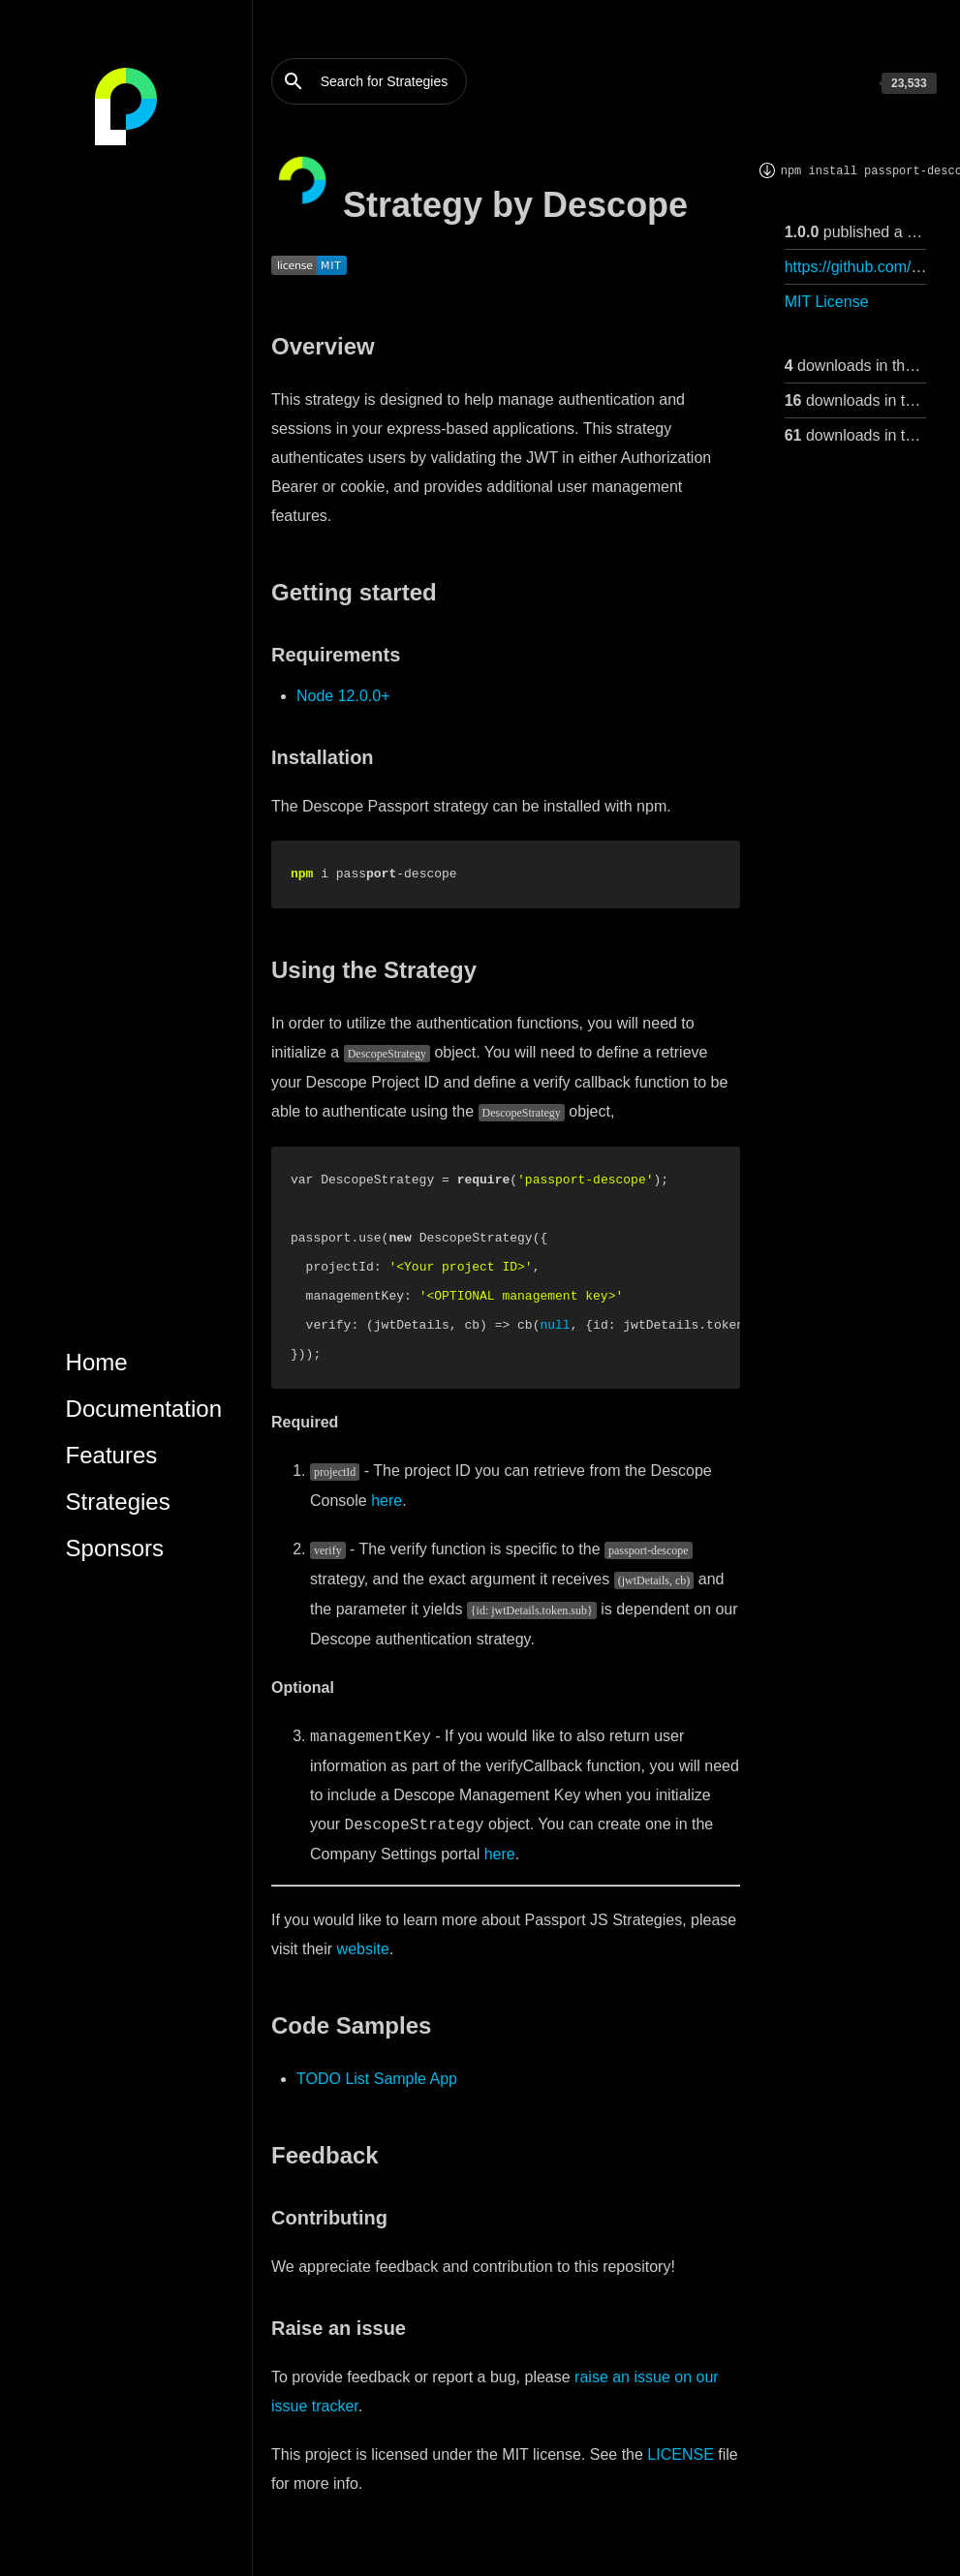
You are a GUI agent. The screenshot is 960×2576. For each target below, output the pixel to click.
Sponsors (115, 1548)
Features (112, 1455)
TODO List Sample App (376, 2078)
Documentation (144, 1408)
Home (97, 1362)
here (386, 1500)
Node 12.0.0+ (343, 696)
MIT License (827, 301)
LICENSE (680, 2454)
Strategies (118, 1501)
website (363, 1949)
